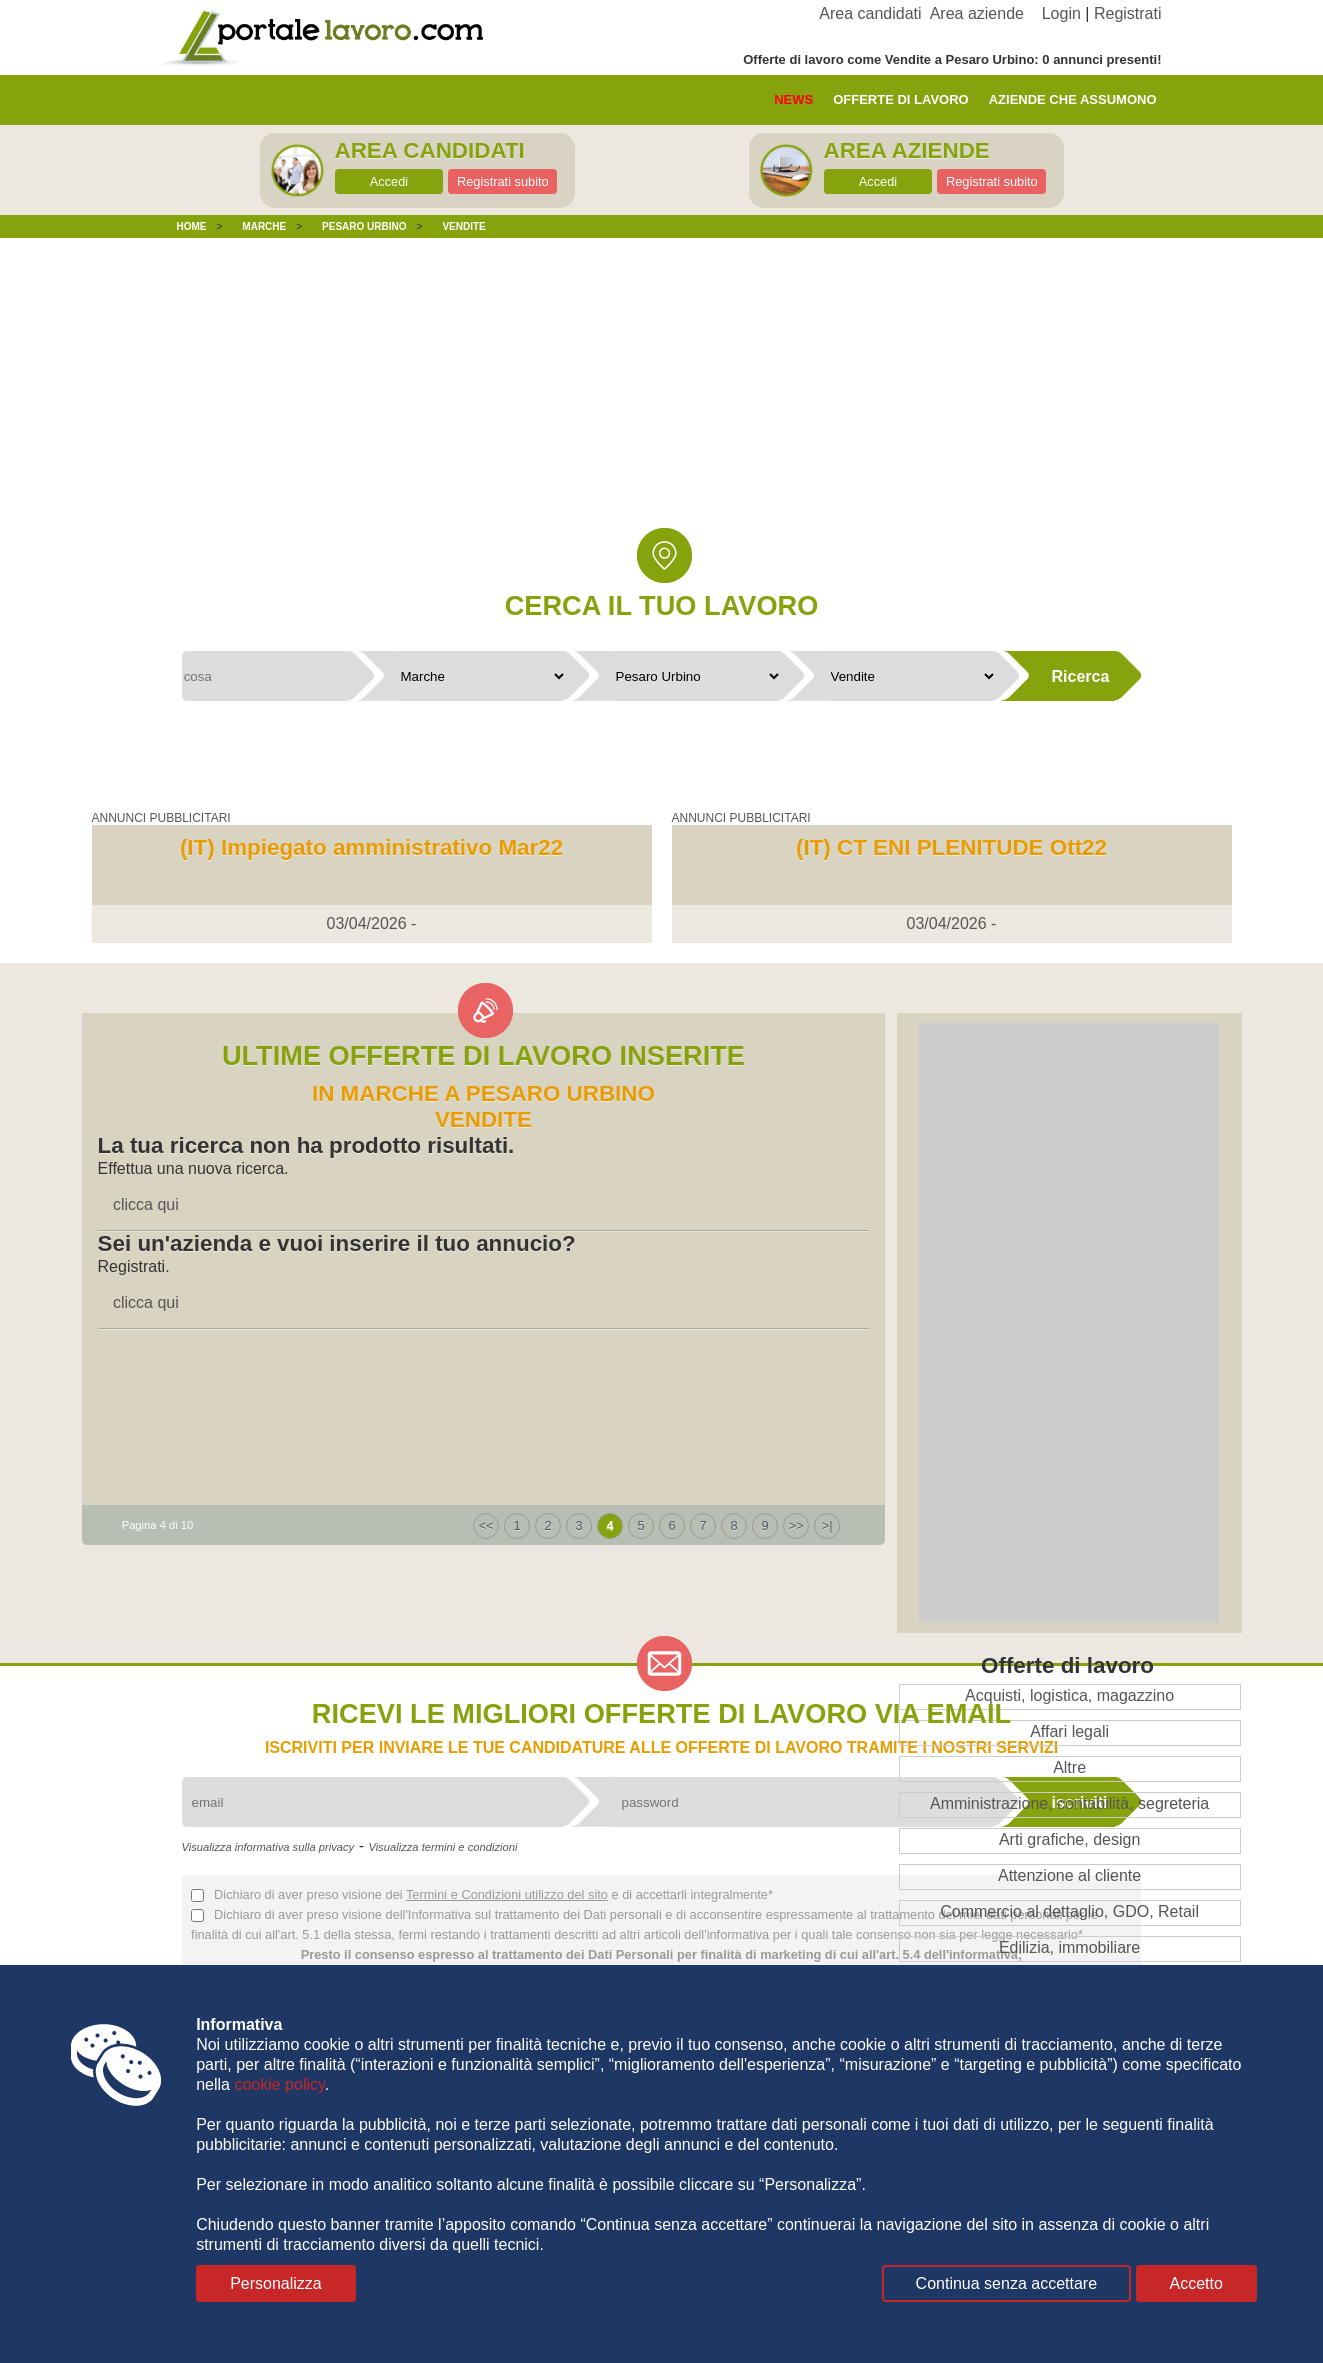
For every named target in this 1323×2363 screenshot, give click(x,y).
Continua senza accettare (1006, 2283)
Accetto (1196, 2283)
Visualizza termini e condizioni (442, 1847)
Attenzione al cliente (1069, 1875)
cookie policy (279, 2084)
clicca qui (146, 1204)
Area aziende (977, 13)
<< (486, 1525)
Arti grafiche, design (1069, 1839)
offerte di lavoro (901, 99)
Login (1061, 13)
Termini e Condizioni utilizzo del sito (507, 1894)
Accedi (389, 181)
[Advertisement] (662, 398)
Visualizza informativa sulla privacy (268, 1847)
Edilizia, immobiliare (1069, 1947)
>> (796, 1525)
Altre (1069, 1767)
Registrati (1128, 13)
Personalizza (276, 2283)
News (793, 99)
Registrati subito (503, 181)
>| (827, 1525)
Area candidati (870, 13)
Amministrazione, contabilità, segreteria (1069, 1803)
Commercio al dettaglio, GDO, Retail (1069, 1911)
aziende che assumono (1073, 99)
